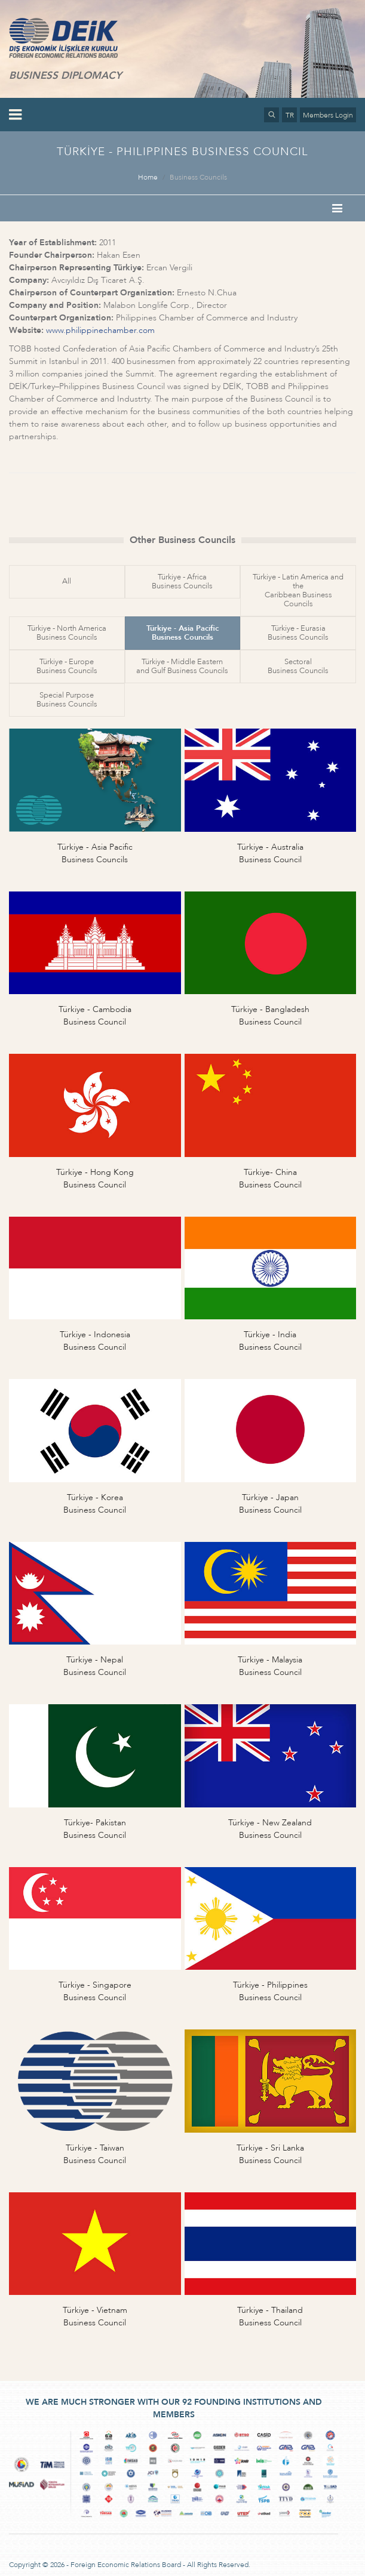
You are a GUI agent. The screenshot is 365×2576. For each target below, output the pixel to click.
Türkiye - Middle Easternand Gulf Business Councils (182, 666)
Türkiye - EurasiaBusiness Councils (298, 633)
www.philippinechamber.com (100, 330)
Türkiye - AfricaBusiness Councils (182, 581)
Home (148, 177)
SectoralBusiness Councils (298, 666)
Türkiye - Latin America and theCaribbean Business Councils (298, 590)
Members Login (328, 115)
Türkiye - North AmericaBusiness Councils (66, 633)
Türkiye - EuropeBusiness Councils (66, 666)
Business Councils (198, 177)
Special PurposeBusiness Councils (66, 699)
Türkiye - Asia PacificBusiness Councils (182, 633)
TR (290, 115)
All (66, 581)
